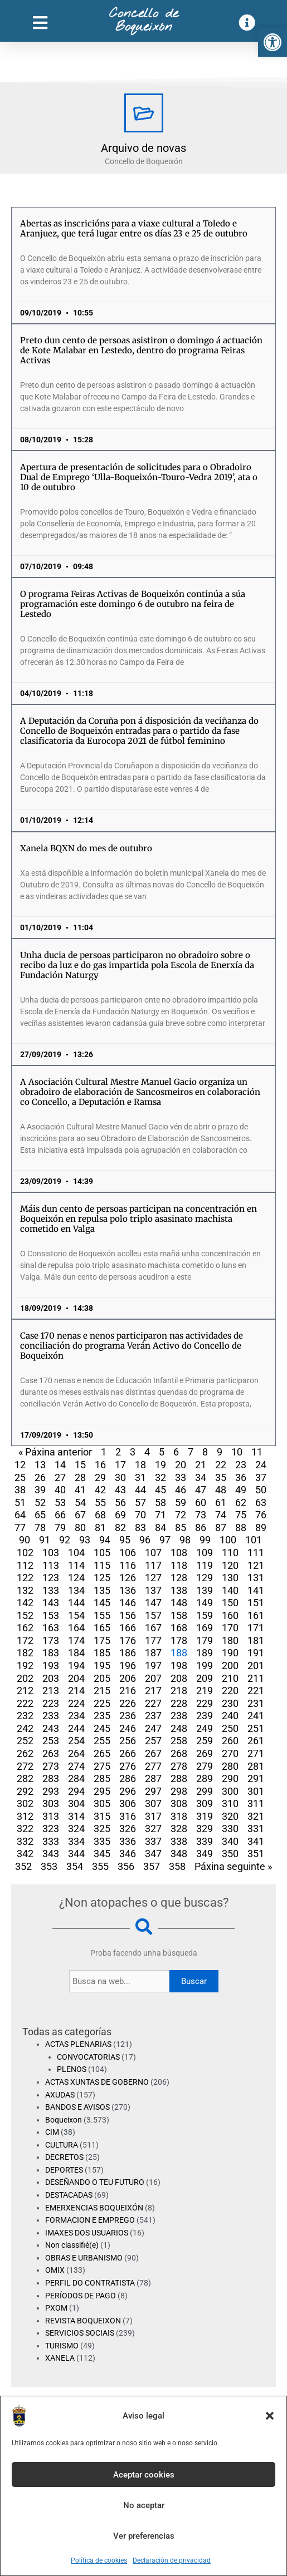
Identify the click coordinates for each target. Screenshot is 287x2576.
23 (240, 1464)
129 (204, 1577)
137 (153, 1590)
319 (204, 1816)
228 (179, 1703)
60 (200, 1502)
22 (220, 1464)
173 (50, 1640)
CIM (52, 2132)
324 (76, 1828)
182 (25, 1653)
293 (50, 1791)
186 (127, 1653)
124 (76, 1577)
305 (102, 1803)
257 (153, 1740)
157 (153, 1615)
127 (153, 1577)
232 (25, 1715)
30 (120, 1477)
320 (230, 1816)
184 (76, 1653)
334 (76, 1841)
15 (80, 1464)
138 (179, 1590)
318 (179, 1816)
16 (100, 1464)
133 (50, 1590)
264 (76, 1753)
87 (220, 1527)
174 (76, 1640)
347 (153, 1853)
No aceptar (143, 2505)
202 (25, 1678)
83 (140, 1527)
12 (20, 1464)
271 (255, 1753)
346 (127, 1853)
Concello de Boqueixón (143, 20)
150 (230, 1602)
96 (144, 1540)
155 (102, 1615)
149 (204, 1602)
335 (102, 1841)
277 (153, 1766)
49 (240, 1490)
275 (102, 1766)
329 (204, 1828)
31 (140, 1477)
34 (200, 1477)
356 (126, 1866)
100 (228, 1540)
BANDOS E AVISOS (77, 2107)
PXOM (56, 2307)
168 (179, 1628)
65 (40, 1515)
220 (230, 1690)
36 (240, 1477)
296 (127, 1791)
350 (230, 1853)
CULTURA (61, 2144)
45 (160, 1490)
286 (127, 1778)
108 (179, 1552)
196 (127, 1665)
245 (102, 1728)
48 (220, 1490)
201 (255, 1665)
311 (255, 1803)
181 (255, 1640)
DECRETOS (64, 2157)
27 (60, 1477)
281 (255, 1766)
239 (204, 1715)
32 (160, 1477)
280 (230, 1766)
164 (76, 1628)
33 (180, 1477)
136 (127, 1590)
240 (230, 1715)
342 (25, 1853)
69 (120, 1515)
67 (80, 1515)
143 (50, 1602)
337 (153, 1841)
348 (179, 1853)
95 (124, 1540)
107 (153, 1552)
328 (179, 1828)
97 (165, 1540)
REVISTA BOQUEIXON (83, 2320)
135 (102, 1590)
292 (25, 1791)
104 (76, 1552)
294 (76, 1791)
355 (100, 1866)
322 (25, 1828)
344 (76, 1853)
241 (255, 1715)
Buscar (194, 1981)
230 (230, 1703)
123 (50, 1577)
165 (102, 1628)
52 (40, 1502)
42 (100, 1490)
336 (127, 1841)
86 (200, 1527)
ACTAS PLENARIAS (78, 2044)
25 (20, 1477)
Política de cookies (99, 2560)
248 (179, 1728)
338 (179, 1841)
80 (80, 1527)
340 (230, 1841)
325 (102, 1828)
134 (76, 1590)
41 (80, 1490)
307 (153, 1803)
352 (23, 1866)
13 (40, 1464)
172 (25, 1640)
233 (50, 1715)
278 (179, 1766)
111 (255, 1552)
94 (104, 1540)
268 (179, 1753)
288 (179, 1778)
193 (50, 1665)
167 (153, 1628)
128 (179, 1577)
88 (240, 1527)
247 (153, 1728)
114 (76, 1565)
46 (180, 1490)
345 (102, 1853)
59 (180, 1502)
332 (25, 1841)
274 (76, 1766)
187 (153, 1653)
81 (100, 1527)
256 (127, 1740)
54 (80, 1502)
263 (50, 1753)
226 (127, 1703)
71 (160, 1515)
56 (120, 1502)
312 (25, 1816)
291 (255, 1778)
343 (50, 1853)
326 (127, 1828)
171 (255, 1628)
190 (230, 1653)
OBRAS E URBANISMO (84, 2257)
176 (127, 1640)
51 (20, 1502)
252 (25, 1740)
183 (50, 1653)
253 (50, 1740)
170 (230, 1628)
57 (140, 1502)
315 (102, 1816)
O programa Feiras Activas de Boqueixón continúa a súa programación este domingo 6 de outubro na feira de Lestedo (132, 604)
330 (230, 1828)
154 (76, 1615)
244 (76, 1728)
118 (179, 1565)
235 (102, 1715)
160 (230, 1615)
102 (25, 1552)
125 (102, 1577)
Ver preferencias (143, 2536)
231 (255, 1703)
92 (64, 1540)
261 (255, 1740)
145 (102, 1602)
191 (255, 1653)
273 (50, 1766)
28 (80, 1477)
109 (204, 1552)
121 (255, 1565)
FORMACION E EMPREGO (90, 2219)
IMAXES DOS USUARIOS (86, 2232)
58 (160, 1502)
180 (230, 1640)
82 (120, 1527)
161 (255, 1615)
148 (179, 1602)
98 (185, 1540)
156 (127, 1615)
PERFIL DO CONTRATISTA (90, 2282)
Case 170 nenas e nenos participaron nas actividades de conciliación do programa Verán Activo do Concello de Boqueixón (131, 1345)
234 (76, 1715)
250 (230, 1728)
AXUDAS (60, 2094)
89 (260, 1527)
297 (153, 1791)
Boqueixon (63, 2119)
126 (127, 1577)
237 (153, 1715)
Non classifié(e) (72, 2245)
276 (127, 1766)
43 (120, 1490)
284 (76, 1778)
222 (25, 1703)
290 (230, 1778)
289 (204, 1778)
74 (220, 1515)
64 (20, 1515)
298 (179, 1791)
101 (253, 1540)
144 (76, 1602)
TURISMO (62, 2345)
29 (100, 1477)
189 (204, 1653)
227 (153, 1703)
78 (40, 1527)
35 (220, 1477)
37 (260, 1477)
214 (76, 1690)
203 (50, 1678)
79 (60, 1527)
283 (50, 1778)
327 (153, 1828)
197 (153, 1665)
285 (102, 1778)
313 (50, 1816)
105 (102, 1552)
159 (204, 1615)
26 (40, 1477)
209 (204, 1678)
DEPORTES (64, 2169)
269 (204, 1753)
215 (102, 1690)
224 (76, 1703)
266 (127, 1753)
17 (120, 1464)
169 (204, 1628)
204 (76, 1678)
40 (60, 1490)
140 (230, 1590)
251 (255, 1728)
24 (260, 1464)
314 (76, 1816)
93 (84, 1540)
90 (24, 1540)
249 (204, 1728)
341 (255, 1841)
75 (240, 1515)
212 (25, 1690)
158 (179, 1615)
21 (200, 1464)
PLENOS (71, 2069)
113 (50, 1565)
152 (25, 1615)
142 (25, 1602)
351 (255, 1853)
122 (25, 1577)
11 (256, 1452)
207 (153, 1678)
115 (102, 1565)
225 (102, 1703)
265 (102, 1753)
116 (127, 1565)
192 (25, 1665)
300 (230, 1791)
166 (127, 1628)
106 (127, 1552)
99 (205, 1540)
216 (127, 1690)
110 (230, 1552)
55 (100, 1502)
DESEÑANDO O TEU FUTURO (94, 2182)
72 (180, 1515)
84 (160, 1527)
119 (204, 1565)
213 (50, 1690)
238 (179, 1715)
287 (153, 1778)
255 (102, 1740)
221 (255, 1690)
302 (25, 1803)
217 (153, 1690)
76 (260, 1515)
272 (25, 1766)
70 (140, 1515)
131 (255, 1577)
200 (230, 1665)
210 (230, 1678)
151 (255, 1602)
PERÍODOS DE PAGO (80, 2295)
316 (127, 1816)
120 (230, 1565)
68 (100, 1515)
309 (204, 1803)
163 (50, 1628)
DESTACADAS (69, 2194)
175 (102, 1640)
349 (204, 1853)
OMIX (55, 2270)
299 (204, 1791)
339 (204, 1841)
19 (160, 1464)
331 (255, 1828)
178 (179, 1640)
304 (76, 1803)
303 (50, 1803)
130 (230, 1577)
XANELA (60, 2357)
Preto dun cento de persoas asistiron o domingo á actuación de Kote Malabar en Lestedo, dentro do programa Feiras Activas (141, 350)
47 (200, 1490)
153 (50, 1615)
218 (179, 1690)
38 (20, 1490)
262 (25, 1753)
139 (204, 1590)
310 (230, 1803)
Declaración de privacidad (172, 2560)
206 (127, 1678)
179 (204, 1640)
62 (240, 1502)
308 (179, 1803)
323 (50, 1828)
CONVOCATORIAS (88, 2056)
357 (151, 1866)
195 (102, 1665)
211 (255, 1678)
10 (236, 1452)
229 (204, 1703)
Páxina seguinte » (233, 1866)
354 (74, 1866)
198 (179, 1665)
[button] (272, 42)
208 (179, 1678)
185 (102, 1653)
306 (127, 1803)
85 (180, 1527)
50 (260, 1490)
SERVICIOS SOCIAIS (79, 2332)
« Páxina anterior (55, 1452)
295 (102, 1791)
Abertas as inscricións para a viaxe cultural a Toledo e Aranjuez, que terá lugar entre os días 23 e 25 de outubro (133, 228)
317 (153, 1816)
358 (177, 1866)
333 (50, 1841)
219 (204, 1690)
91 (44, 1540)
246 (127, 1728)
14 (60, 1464)
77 (20, 1527)
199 (204, 1665)
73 (200, 1515)
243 (50, 1728)
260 (230, 1740)
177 (153, 1640)
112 (25, 1565)
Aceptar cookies (143, 2475)
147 (153, 1602)
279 (204, 1766)
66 (60, 1515)
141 (255, 1590)
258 (179, 1740)
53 (60, 1502)
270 (230, 1753)
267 (153, 1753)
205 (102, 1678)
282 (25, 1778)
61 (220, 1502)
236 (127, 1715)
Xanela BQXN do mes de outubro (86, 848)
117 (153, 1565)
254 (76, 1740)
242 (25, 1728)
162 (25, 1628)
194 (76, 1665)
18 (140, 1464)
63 (260, 1502)
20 (180, 1464)
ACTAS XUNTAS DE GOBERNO (97, 2081)
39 (40, 1490)
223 (50, 1703)
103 (50, 1552)
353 (49, 1866)
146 (127, 1602)
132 (25, 1590)
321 (255, 1816)
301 (255, 1791)
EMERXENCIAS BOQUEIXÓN (94, 2207)
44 (140, 1490)
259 (204, 1740)
